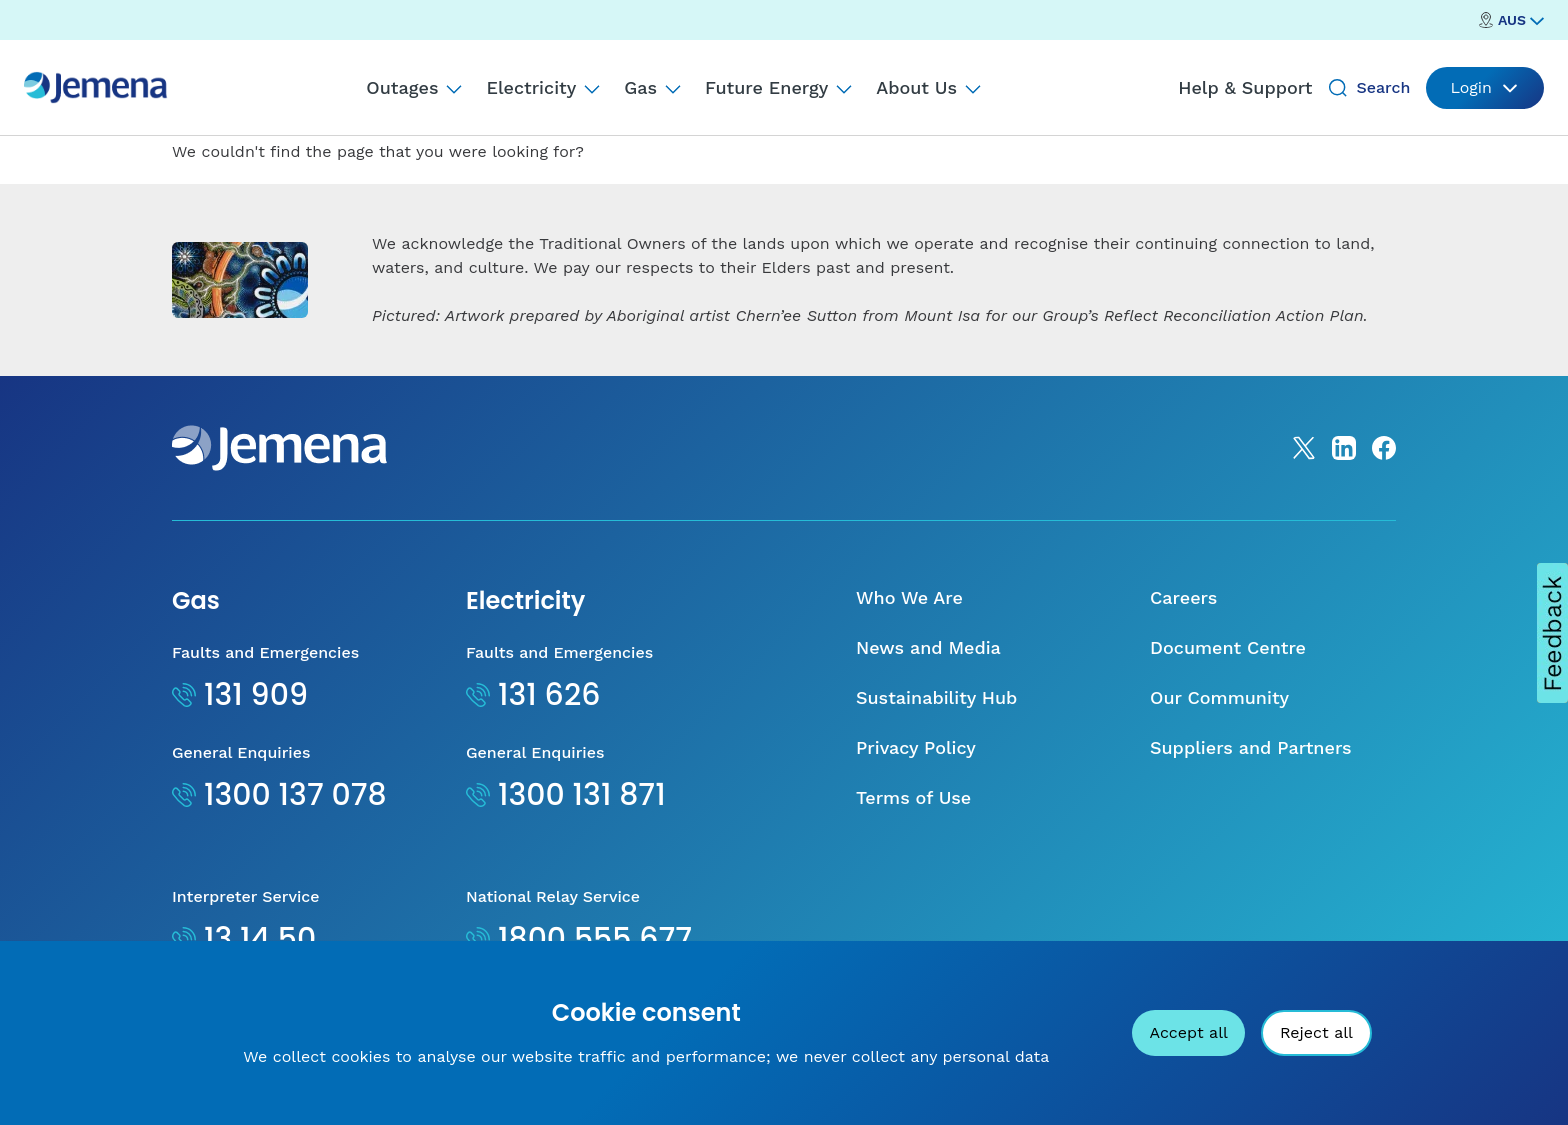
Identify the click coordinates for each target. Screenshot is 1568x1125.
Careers (1183, 597)
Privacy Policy (916, 747)
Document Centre (1228, 647)
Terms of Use (913, 797)
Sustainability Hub (936, 697)
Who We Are (909, 597)
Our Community (1219, 697)
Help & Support (1245, 87)
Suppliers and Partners (1251, 747)
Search (1383, 87)
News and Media (928, 647)
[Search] (1338, 88)
